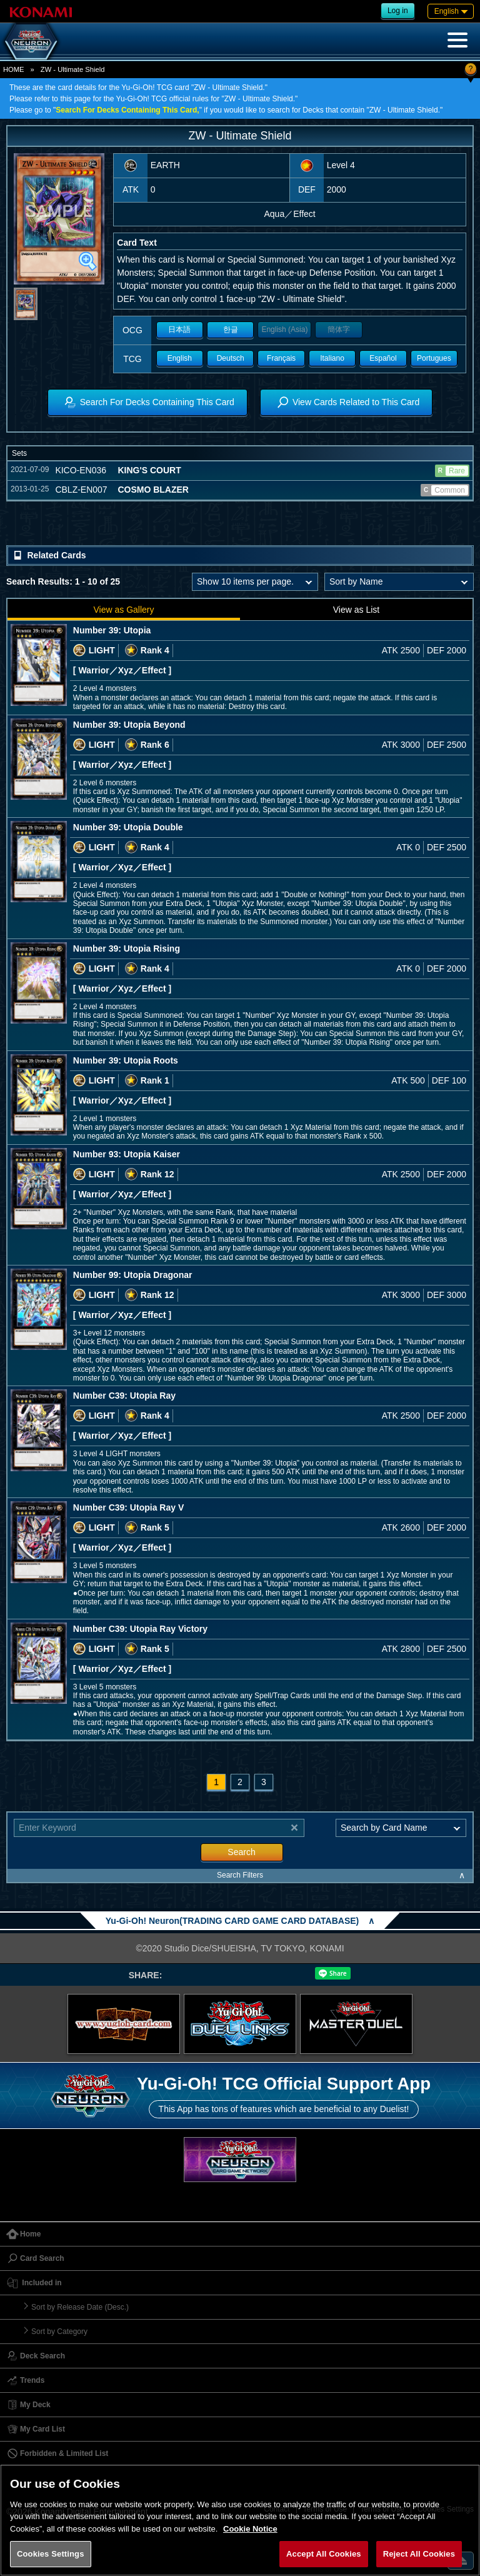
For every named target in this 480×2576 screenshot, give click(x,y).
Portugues (434, 358)
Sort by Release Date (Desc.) (80, 2307)
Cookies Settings (50, 2553)
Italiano (332, 358)
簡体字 (339, 329)
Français (281, 358)
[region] (240, 2520)
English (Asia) (284, 329)
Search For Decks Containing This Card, (127, 110)
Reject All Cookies (419, 2553)
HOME (13, 69)
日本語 (179, 329)
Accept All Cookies (323, 2553)
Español (382, 358)
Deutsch (230, 358)
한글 (230, 329)
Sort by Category (59, 2331)
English (180, 358)
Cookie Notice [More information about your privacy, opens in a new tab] (250, 2528)
